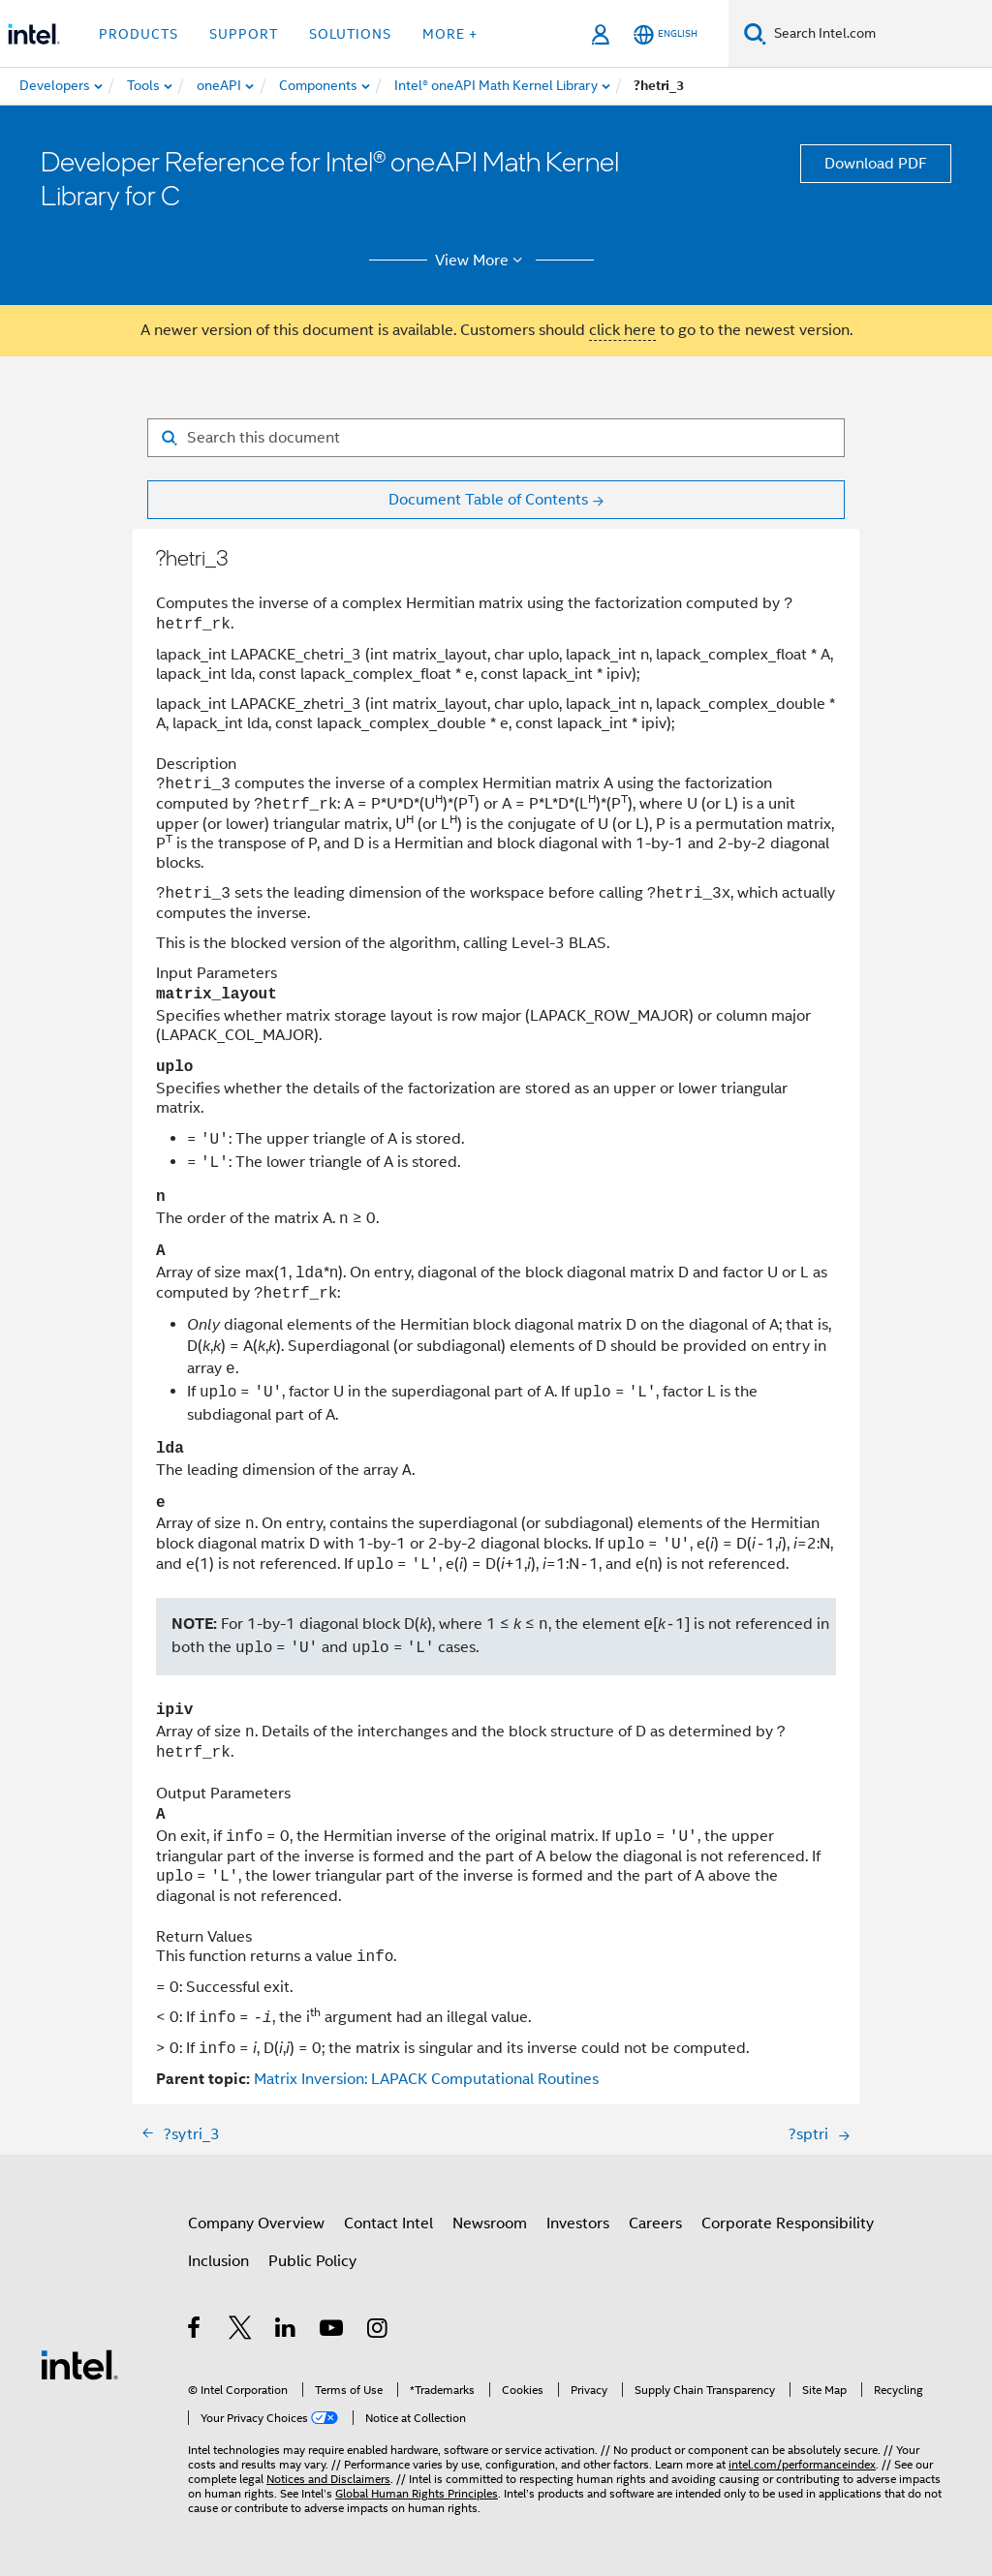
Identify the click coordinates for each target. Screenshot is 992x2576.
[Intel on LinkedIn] (286, 2331)
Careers (655, 2223)
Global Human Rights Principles (416, 2493)
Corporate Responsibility (787, 2223)
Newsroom (489, 2223)
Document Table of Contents (488, 499)
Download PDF (875, 163)
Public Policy (312, 2261)
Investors (577, 2223)
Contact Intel (388, 2223)
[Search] (755, 33)
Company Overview (256, 2223)
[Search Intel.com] (879, 34)
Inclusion (218, 2261)
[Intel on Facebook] (195, 2331)
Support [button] (243, 34)
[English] (665, 34)
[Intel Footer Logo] (79, 2364)
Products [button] (138, 34)
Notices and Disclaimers (328, 2478)
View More (482, 260)
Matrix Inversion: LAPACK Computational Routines (426, 2079)
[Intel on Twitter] (241, 2331)
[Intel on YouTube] (333, 2331)
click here (622, 330)
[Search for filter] (496, 437)
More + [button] (450, 34)
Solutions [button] (350, 34)
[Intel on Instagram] (378, 2331)
